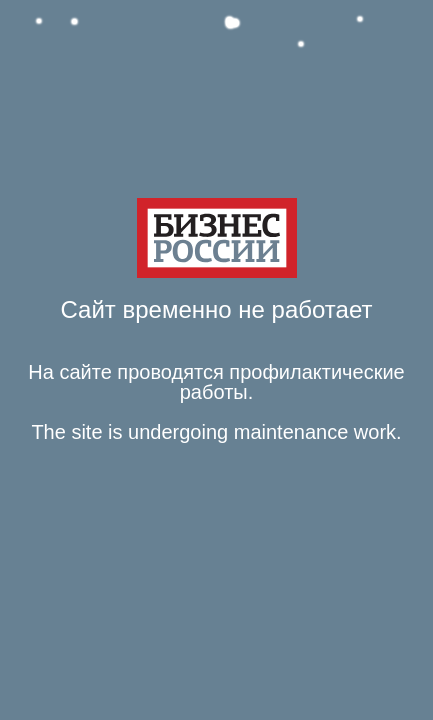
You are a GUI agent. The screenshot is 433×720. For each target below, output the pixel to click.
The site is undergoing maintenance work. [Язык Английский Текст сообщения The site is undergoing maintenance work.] (216, 432)
